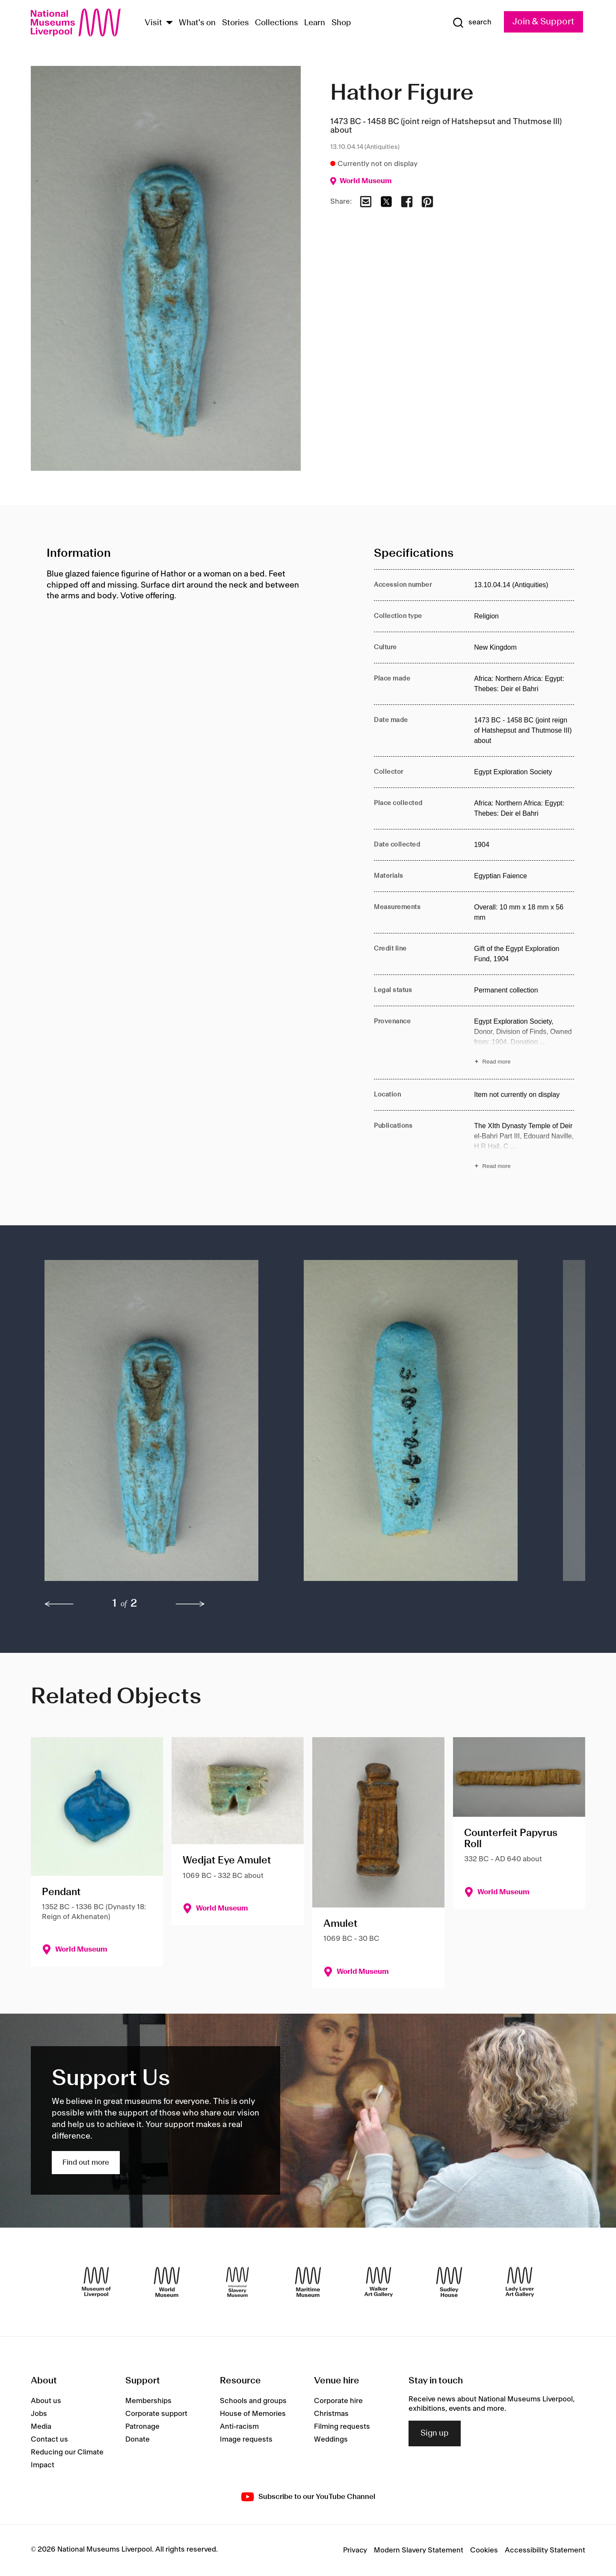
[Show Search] (472, 23)
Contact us (49, 2439)
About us (46, 2401)
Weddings (331, 2439)
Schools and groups (253, 2401)
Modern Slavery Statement (418, 2550)
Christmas (331, 2414)
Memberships (148, 2401)
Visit (153, 23)
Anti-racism (239, 2426)
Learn (314, 23)
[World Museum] (166, 2282)
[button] (157, 1425)
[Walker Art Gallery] (378, 2282)
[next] (190, 1604)
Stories (235, 23)
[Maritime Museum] (308, 2282)
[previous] (59, 1604)
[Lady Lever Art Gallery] (519, 2282)
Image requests (246, 2439)
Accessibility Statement (545, 2550)
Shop (341, 23)
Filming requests (342, 2426)
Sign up (435, 2433)
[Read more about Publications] (524, 1147)
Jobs (39, 2414)
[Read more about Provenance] (524, 1042)
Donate (137, 2439)
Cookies (484, 2550)
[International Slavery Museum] (237, 2282)
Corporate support (156, 2414)
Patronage (142, 2426)
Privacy (355, 2550)
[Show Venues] (169, 23)
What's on (197, 23)
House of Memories (253, 2414)
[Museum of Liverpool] (96, 2282)
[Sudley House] (449, 2282)
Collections (276, 23)
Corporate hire (338, 2401)
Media (41, 2426)
